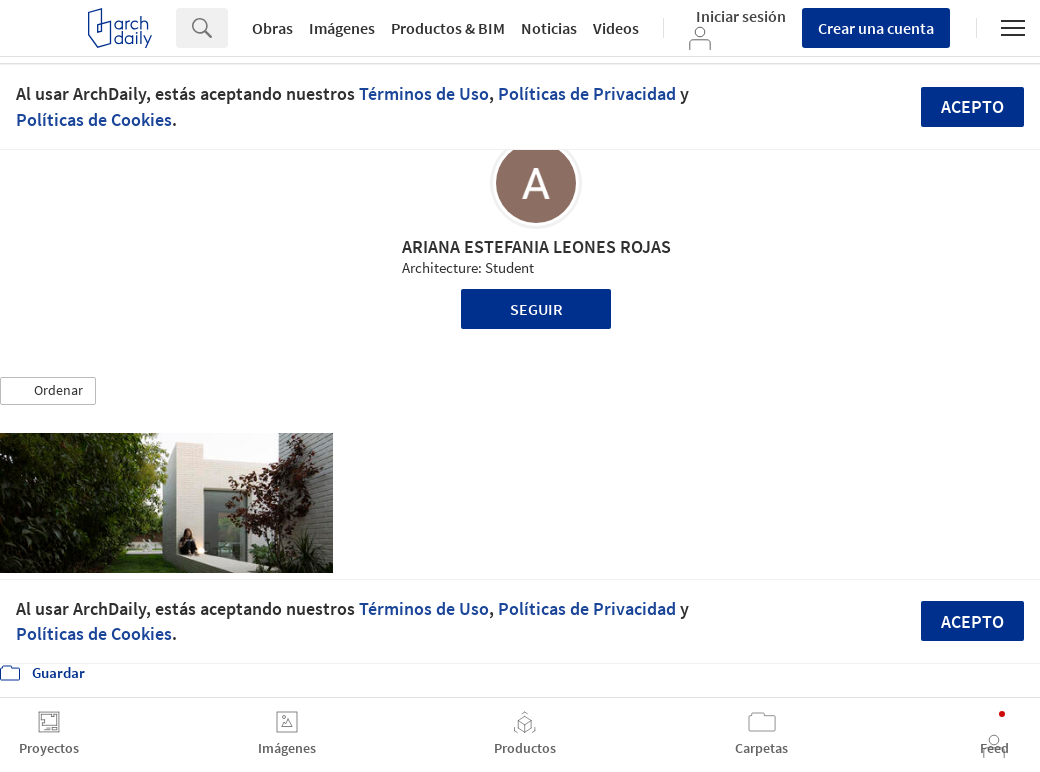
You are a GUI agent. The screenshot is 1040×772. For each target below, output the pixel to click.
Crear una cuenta (876, 28)
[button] (48, 391)
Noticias (549, 28)
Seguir (536, 309)
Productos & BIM (448, 28)
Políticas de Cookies (94, 119)
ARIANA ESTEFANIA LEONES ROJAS (536, 246)
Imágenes (342, 28)
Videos (616, 28)
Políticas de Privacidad (587, 93)
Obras (272, 28)
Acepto (972, 106)
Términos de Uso (424, 93)
